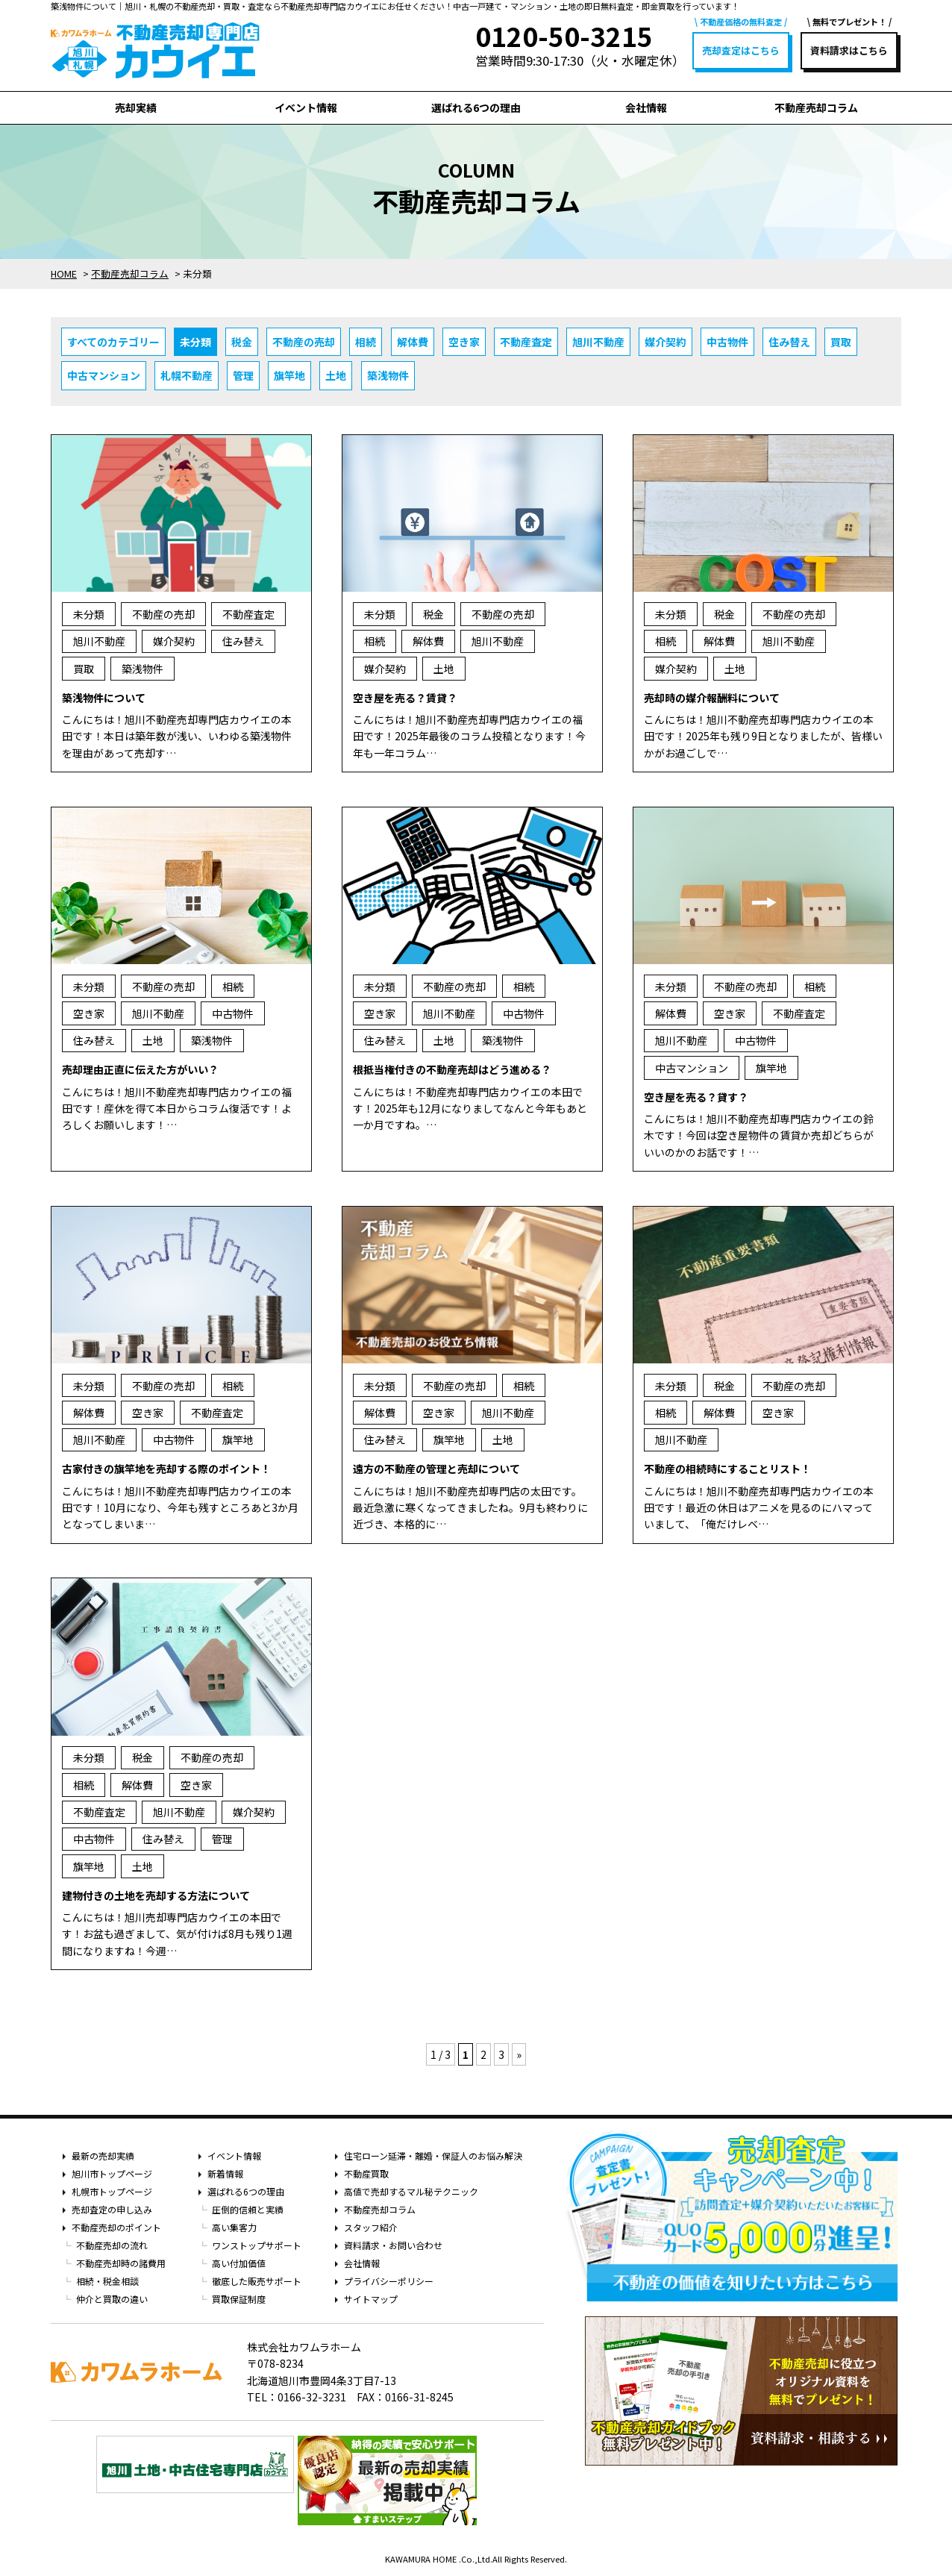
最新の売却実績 (103, 2155)
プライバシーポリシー (388, 2281)
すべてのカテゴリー (113, 341)
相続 (365, 341)
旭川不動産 (598, 341)
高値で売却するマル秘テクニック (411, 2191)
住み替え (789, 341)
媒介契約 (665, 341)
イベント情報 (306, 107)
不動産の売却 (303, 341)
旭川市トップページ (112, 2173)
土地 (335, 375)
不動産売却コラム (816, 107)
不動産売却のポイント (116, 2227)
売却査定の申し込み (112, 2209)
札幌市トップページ (112, 2191)
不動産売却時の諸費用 (121, 2263)
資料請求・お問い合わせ (393, 2245)
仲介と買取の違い (112, 2298)
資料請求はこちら (849, 50)
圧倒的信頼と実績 (248, 2209)
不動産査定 (526, 341)
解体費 (412, 341)
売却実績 (136, 107)
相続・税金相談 (107, 2281)
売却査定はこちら (741, 50)
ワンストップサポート (256, 2245)
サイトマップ (371, 2298)
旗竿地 (289, 375)
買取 (840, 341)
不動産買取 (366, 2173)
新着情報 (225, 2173)
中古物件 (727, 341)
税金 (241, 341)
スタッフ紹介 (371, 2227)
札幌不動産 (186, 375)
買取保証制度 (239, 2298)
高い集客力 (234, 2227)
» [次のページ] (519, 2054)
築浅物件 (388, 375)
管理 (243, 375)
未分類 (195, 341)
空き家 (464, 341)
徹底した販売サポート (256, 2281)
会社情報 (646, 107)
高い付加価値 (239, 2263)
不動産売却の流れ (112, 2245)
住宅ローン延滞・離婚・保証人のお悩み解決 (433, 2155)
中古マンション (103, 375)
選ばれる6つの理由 (476, 107)
